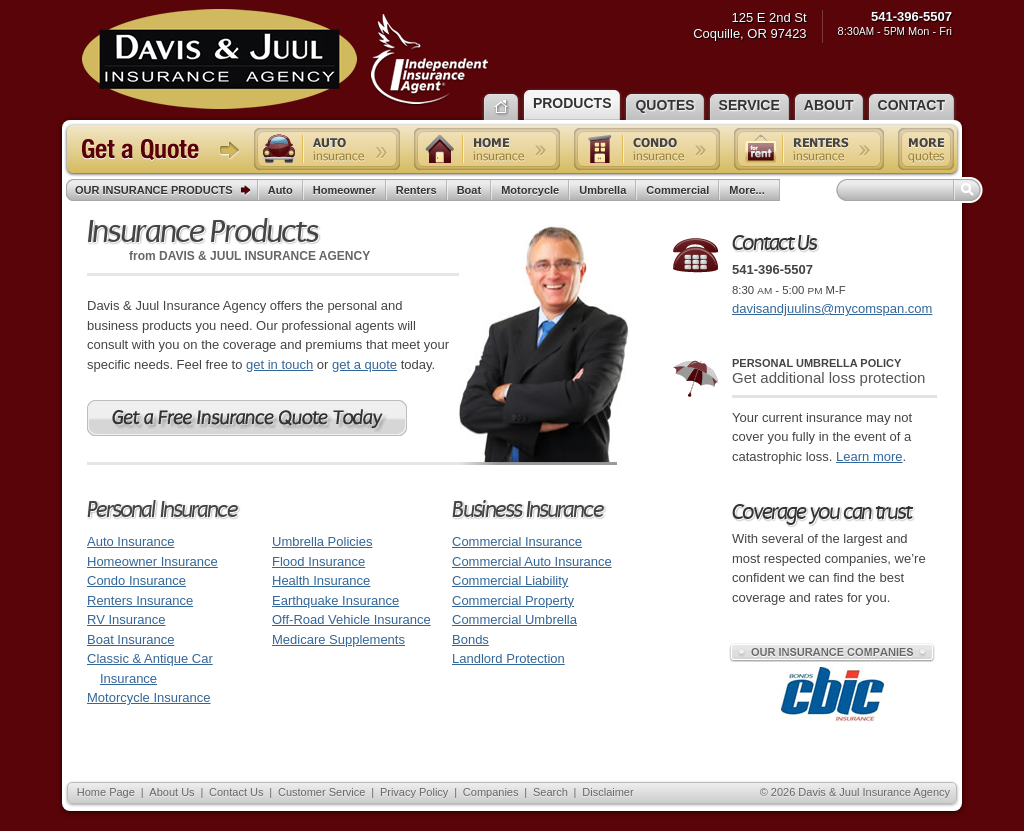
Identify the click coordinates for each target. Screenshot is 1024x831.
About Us (171, 792)
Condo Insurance (136, 580)
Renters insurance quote (809, 149)
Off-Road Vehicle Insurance (351, 619)
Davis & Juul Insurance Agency (285, 59)
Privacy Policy (414, 792)
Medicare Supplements (338, 639)
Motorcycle (530, 190)
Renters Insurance (140, 600)
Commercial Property (513, 600)
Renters (416, 190)
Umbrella (602, 190)
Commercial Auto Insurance (532, 561)
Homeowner (344, 190)
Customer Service (321, 792)
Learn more (869, 456)
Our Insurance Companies (832, 652)
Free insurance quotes (926, 149)
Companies (491, 792)
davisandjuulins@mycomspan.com (832, 308)
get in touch (279, 364)
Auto (280, 190)
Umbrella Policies (322, 541)
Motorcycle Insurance (149, 697)
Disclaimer (607, 792)
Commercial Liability (510, 580)
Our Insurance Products (166, 191)
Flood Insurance (318, 561)
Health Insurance (321, 580)
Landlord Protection (508, 658)
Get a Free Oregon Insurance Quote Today (247, 418)
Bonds (470, 639)
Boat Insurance (130, 639)
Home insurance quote (487, 149)
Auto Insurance (130, 541)
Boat (469, 190)
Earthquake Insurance (335, 600)
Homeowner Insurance (152, 561)
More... (749, 190)
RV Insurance (126, 619)
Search (550, 792)
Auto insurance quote (327, 149)
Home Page (106, 792)
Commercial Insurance (517, 541)
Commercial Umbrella (514, 619)
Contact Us (236, 792)
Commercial (677, 190)
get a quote (364, 364)
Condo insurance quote (647, 149)
